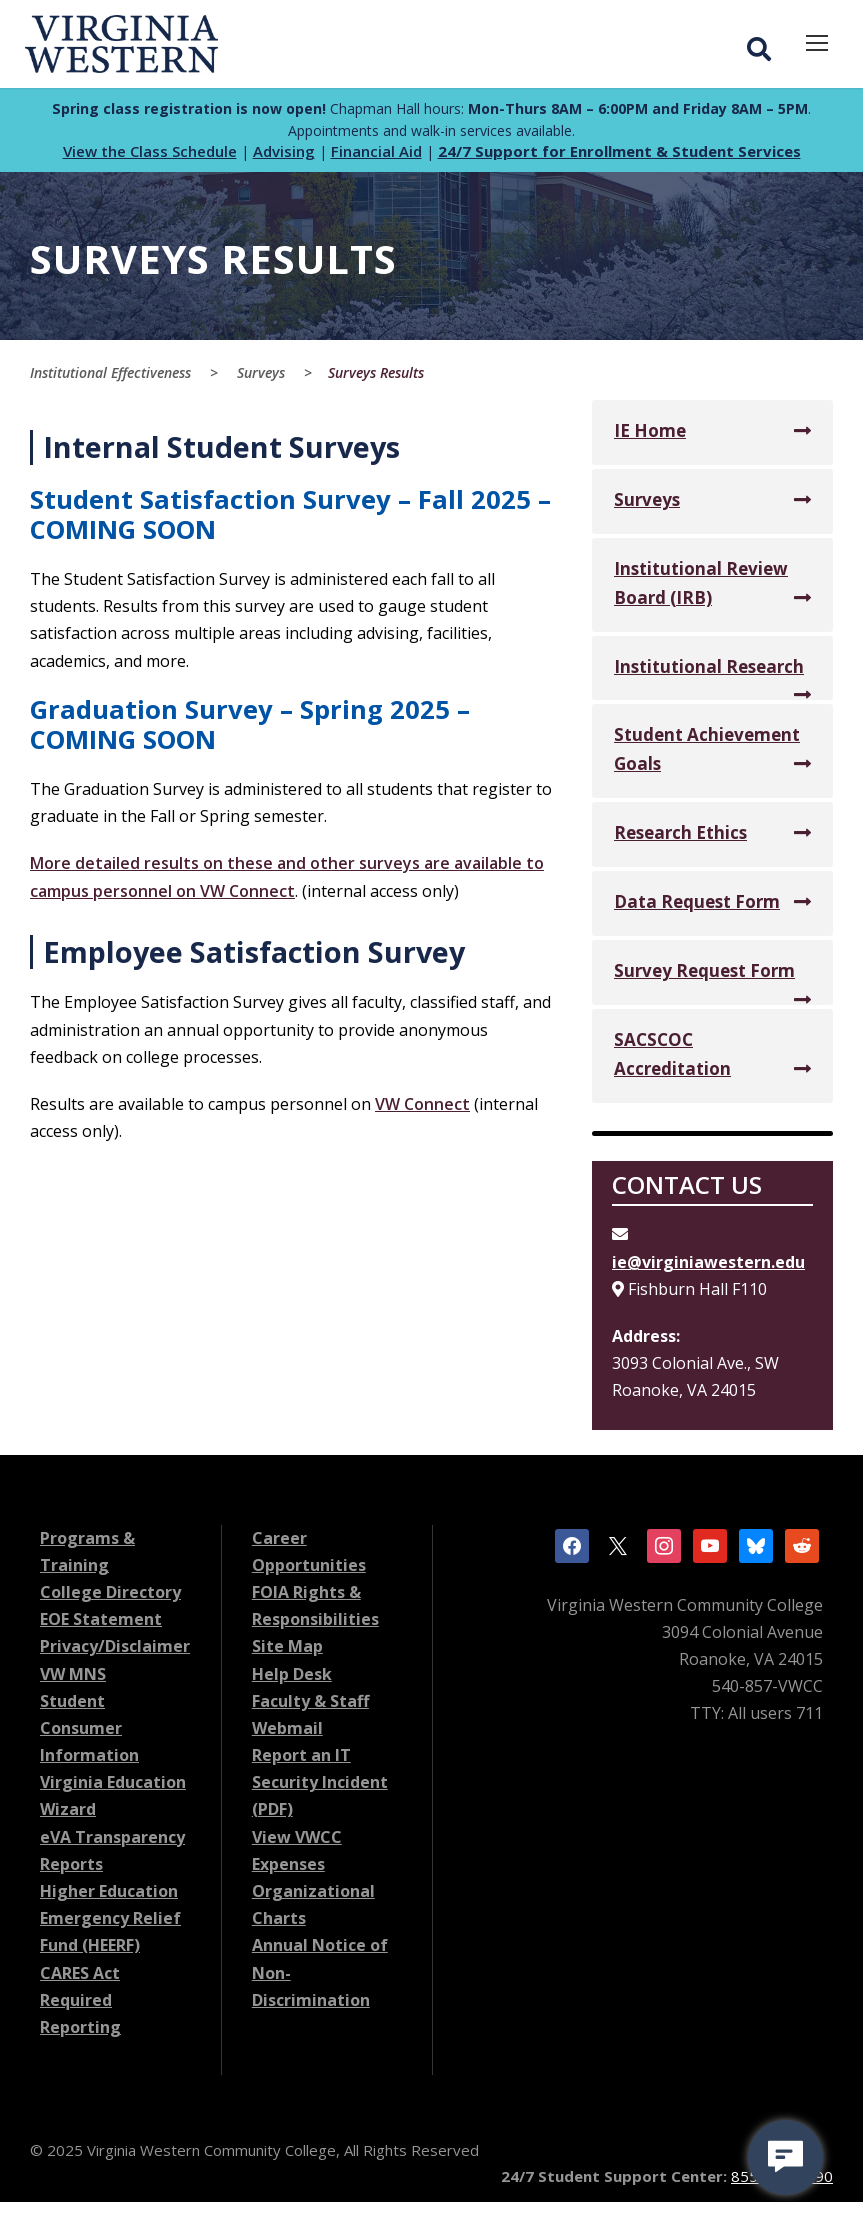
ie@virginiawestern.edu (708, 1267)
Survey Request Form (704, 975)
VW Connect (422, 1109)
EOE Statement (101, 1624)
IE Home (650, 435)
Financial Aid (376, 156)
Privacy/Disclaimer (115, 1652)
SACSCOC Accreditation (672, 1059)
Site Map (287, 1652)
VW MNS (73, 1679)
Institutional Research (709, 671)
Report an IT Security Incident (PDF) (320, 1787)
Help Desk (292, 1679)
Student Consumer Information (89, 1733)
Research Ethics (680, 837)
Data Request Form (697, 906)
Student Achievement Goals (707, 755)
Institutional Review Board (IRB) (701, 588)
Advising (284, 156)
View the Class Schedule (150, 156)
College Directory (110, 1597)
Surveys (647, 504)
